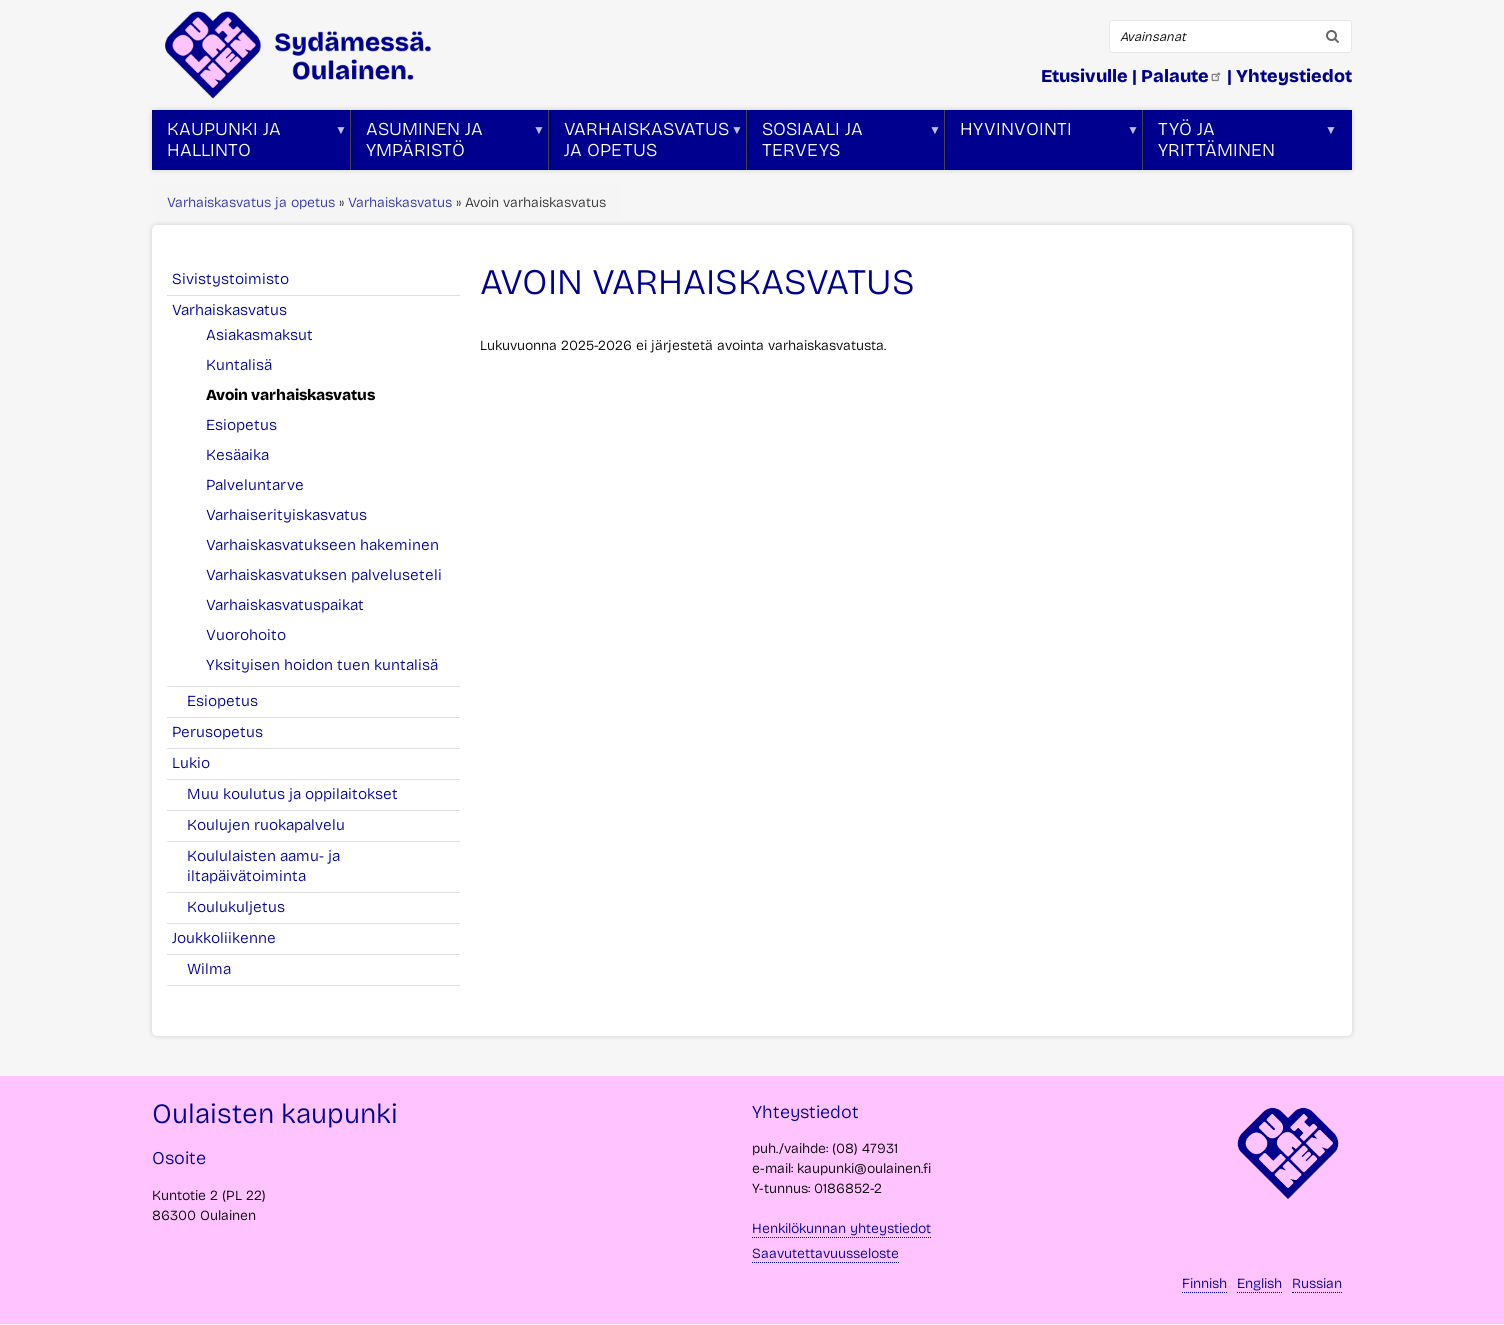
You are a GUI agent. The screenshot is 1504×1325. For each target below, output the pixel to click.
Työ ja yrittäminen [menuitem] (1240, 144)
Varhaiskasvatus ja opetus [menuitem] (646, 144)
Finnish (1204, 1283)
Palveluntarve (255, 485)
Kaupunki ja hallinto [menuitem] (249, 144)
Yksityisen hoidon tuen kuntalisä (322, 665)
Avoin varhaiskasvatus (290, 395)
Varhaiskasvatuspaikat (285, 605)
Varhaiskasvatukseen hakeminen (322, 545)
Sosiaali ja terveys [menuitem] (844, 144)
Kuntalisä (239, 365)
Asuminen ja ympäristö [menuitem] (448, 144)
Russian (1317, 1283)
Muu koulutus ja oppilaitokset (292, 794)
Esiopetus (241, 425)
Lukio (202, 763)
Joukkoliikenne (235, 938)
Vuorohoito (246, 635)
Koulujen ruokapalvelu (266, 825)
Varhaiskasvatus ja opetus (251, 202)
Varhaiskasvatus (400, 202)
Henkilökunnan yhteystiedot (841, 1228)
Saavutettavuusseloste (825, 1253)
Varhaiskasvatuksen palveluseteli (324, 575)
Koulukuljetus (236, 907)
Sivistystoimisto (241, 279)
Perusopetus (228, 732)
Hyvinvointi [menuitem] (1042, 144)
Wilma (209, 969)
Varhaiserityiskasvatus (286, 515)
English (1259, 1283)
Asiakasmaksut (259, 335)
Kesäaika (237, 455)
